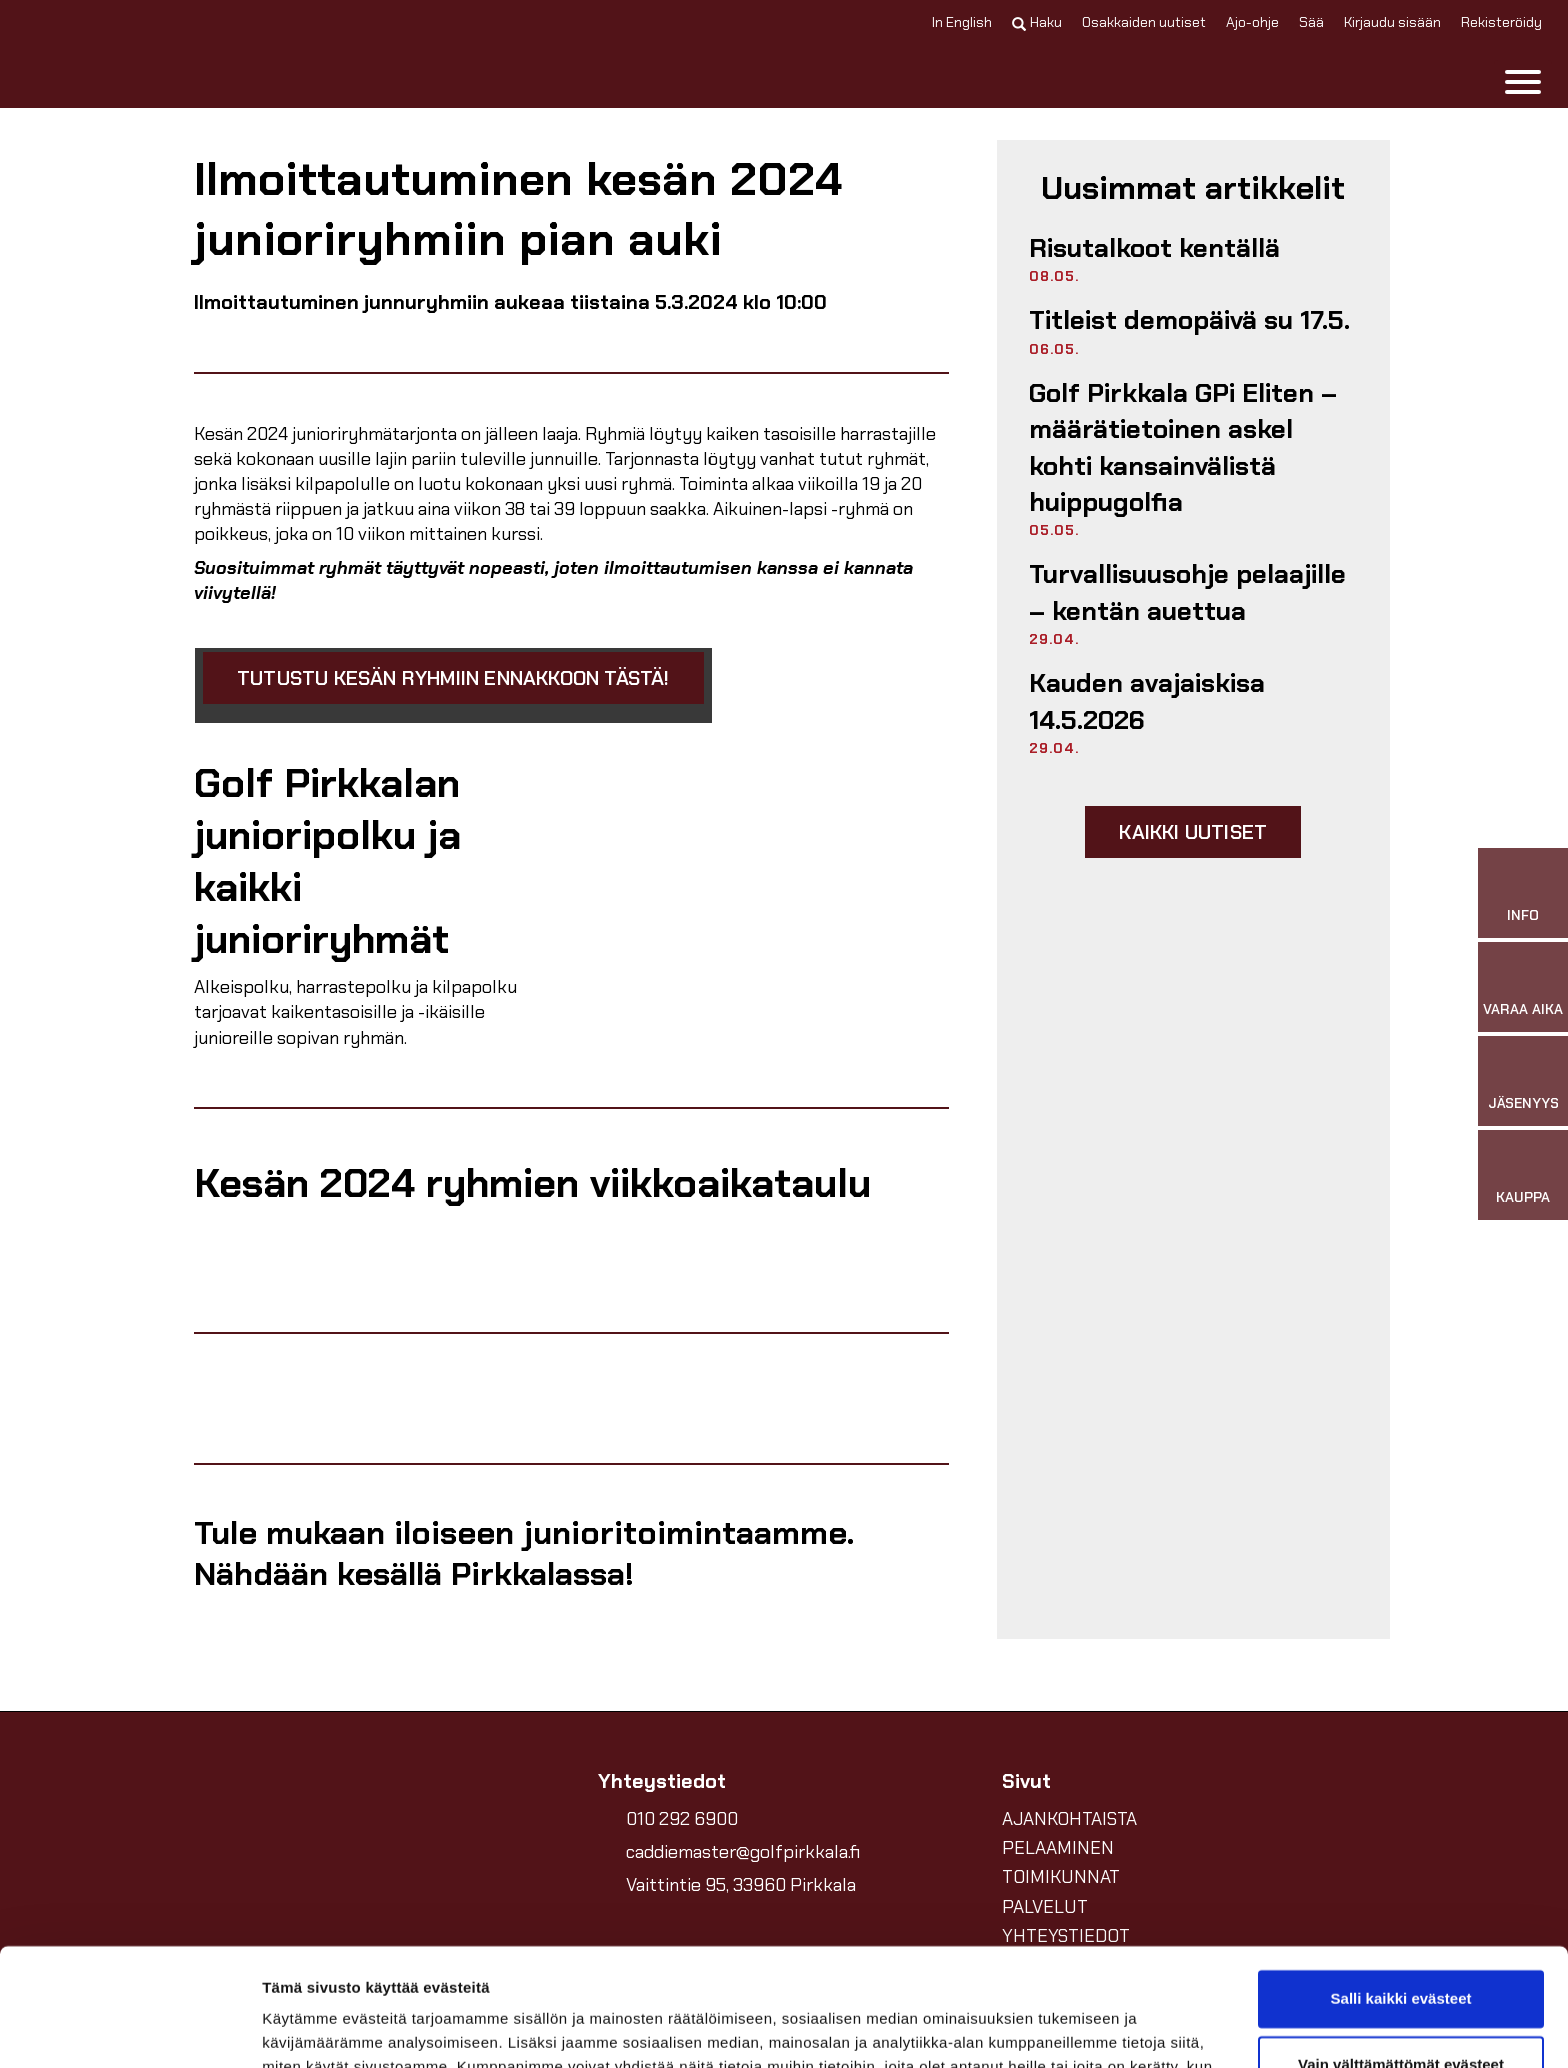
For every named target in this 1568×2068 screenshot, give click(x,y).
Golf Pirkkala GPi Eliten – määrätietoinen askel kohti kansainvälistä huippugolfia (1183, 447)
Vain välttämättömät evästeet (1401, 1946)
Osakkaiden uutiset (1144, 22)
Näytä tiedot (305, 2028)
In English (962, 22)
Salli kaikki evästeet (1401, 1881)
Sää (1311, 22)
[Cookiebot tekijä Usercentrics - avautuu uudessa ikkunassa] (129, 2029)
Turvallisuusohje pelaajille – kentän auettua (1187, 592)
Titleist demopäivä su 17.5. (1189, 320)
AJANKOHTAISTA (1069, 1819)
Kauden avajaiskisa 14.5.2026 (1147, 701)
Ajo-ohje (1252, 22)
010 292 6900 (682, 1819)
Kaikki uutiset (1193, 832)
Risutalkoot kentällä (1154, 248)
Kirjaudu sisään (1392, 22)
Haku (1037, 22)
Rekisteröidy (1501, 22)
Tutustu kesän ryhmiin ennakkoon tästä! (453, 678)
